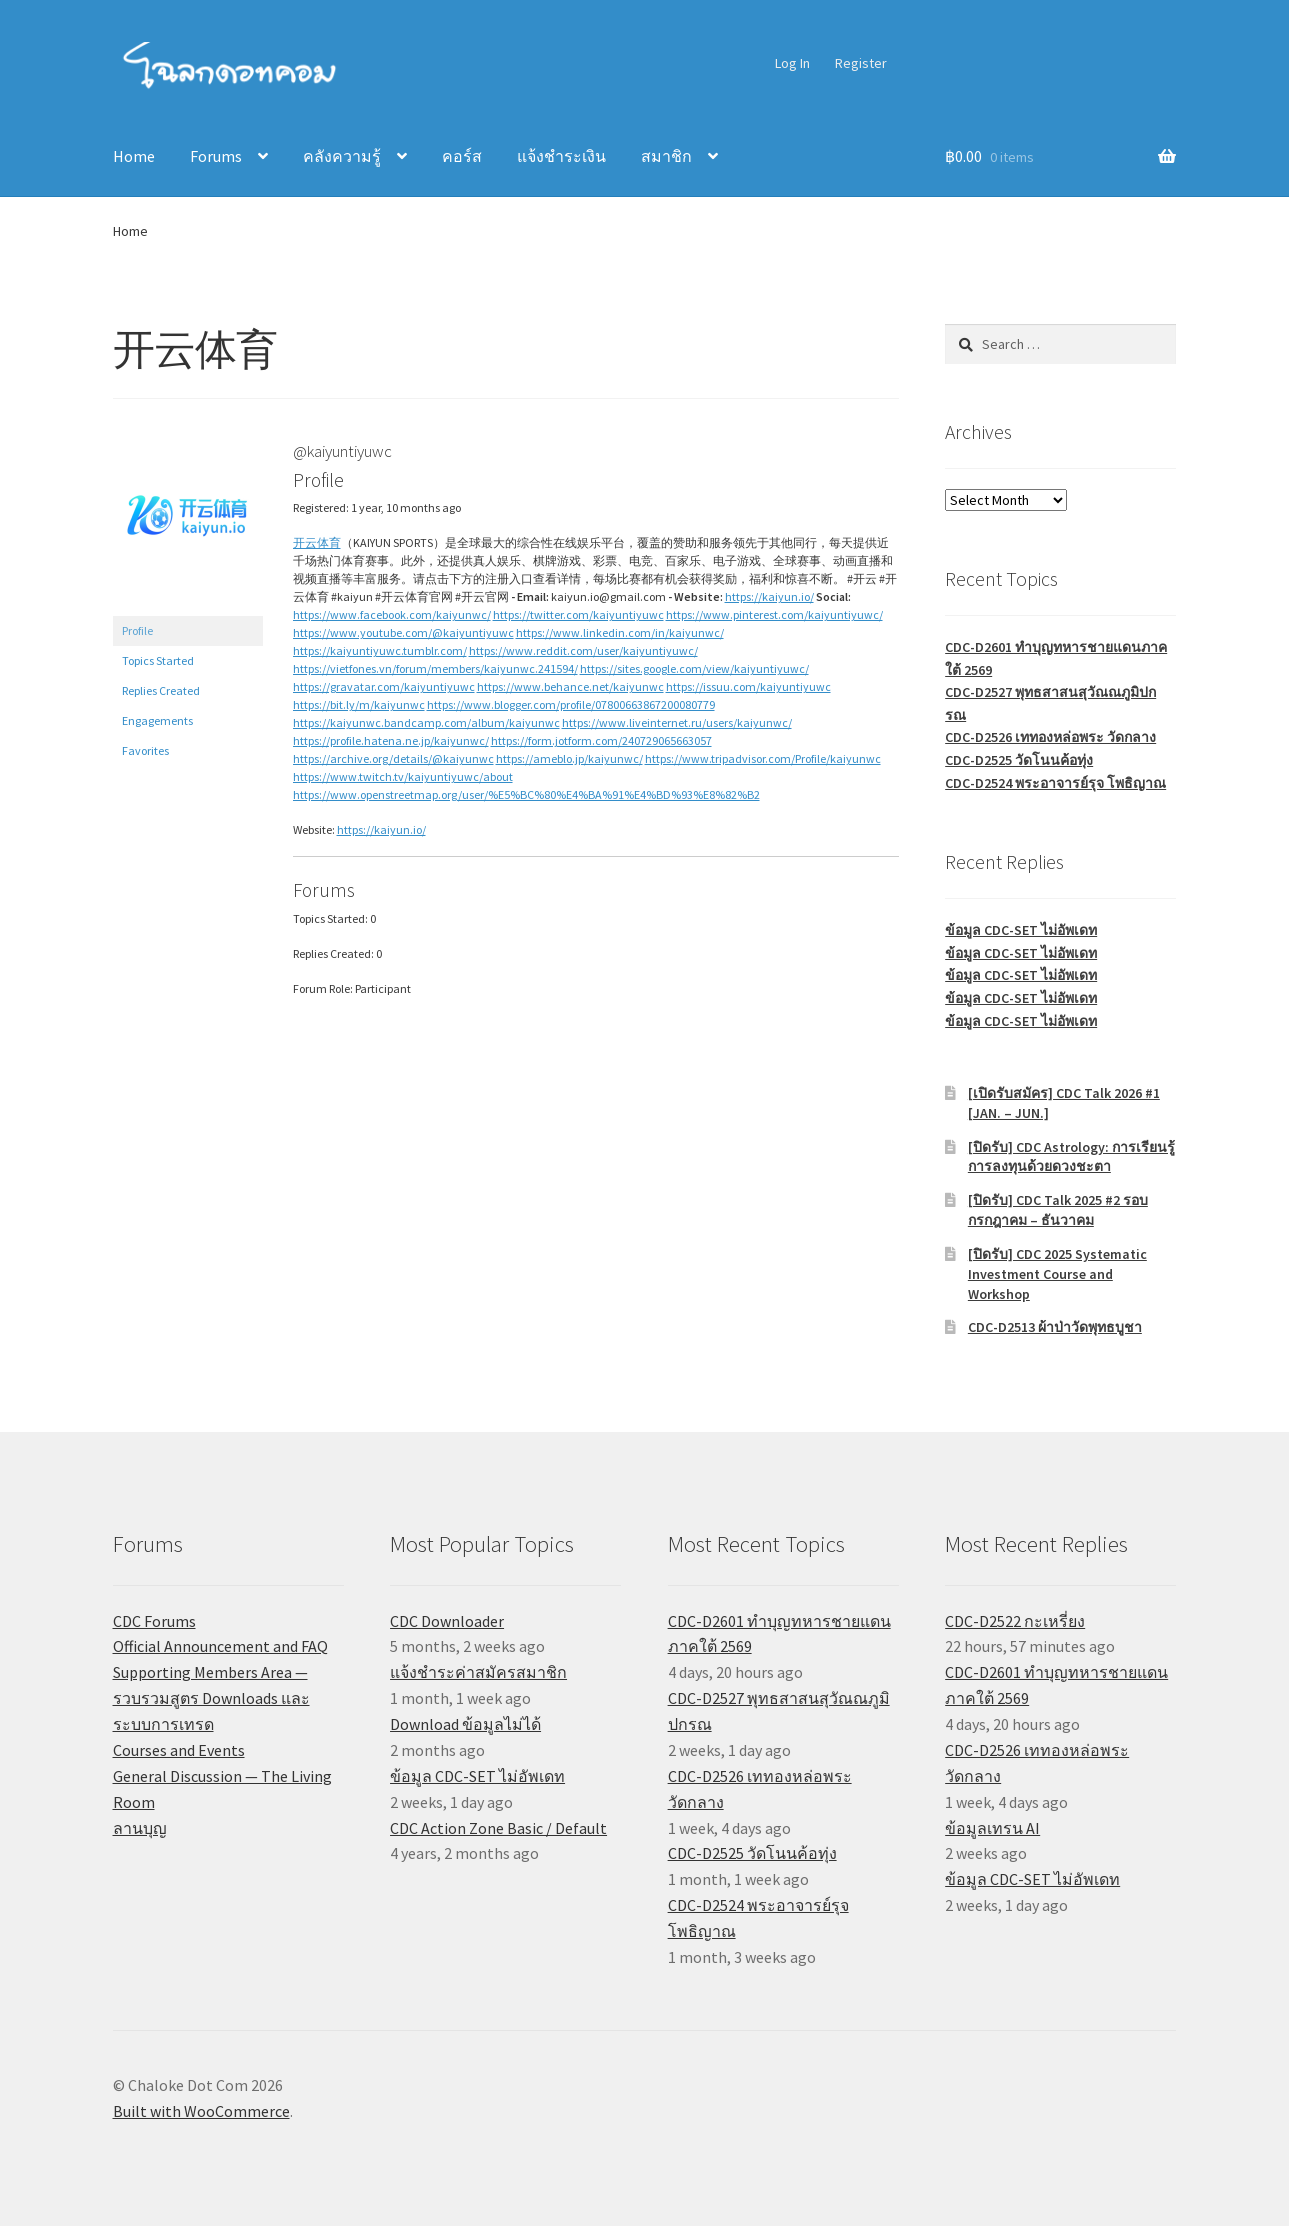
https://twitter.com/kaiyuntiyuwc (578, 614)
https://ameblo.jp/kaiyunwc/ (569, 758)
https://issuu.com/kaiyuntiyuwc (748, 686)
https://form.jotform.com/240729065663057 (601, 740)
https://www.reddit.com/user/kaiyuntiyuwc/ (583, 650)
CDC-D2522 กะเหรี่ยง (1015, 1621)
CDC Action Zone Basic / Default (498, 1828)
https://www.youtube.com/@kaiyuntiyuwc (403, 632)
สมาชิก (666, 156)
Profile (137, 630)
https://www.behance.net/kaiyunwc (570, 686)
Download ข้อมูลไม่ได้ (465, 1724)
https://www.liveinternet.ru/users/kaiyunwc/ (677, 722)
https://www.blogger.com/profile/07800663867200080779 (571, 704)
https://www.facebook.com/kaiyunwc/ (392, 614)
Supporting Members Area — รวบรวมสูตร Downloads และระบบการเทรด (211, 1698)
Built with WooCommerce (201, 2111)
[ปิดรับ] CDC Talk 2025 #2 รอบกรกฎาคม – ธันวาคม (1058, 1210)
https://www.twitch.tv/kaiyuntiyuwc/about (403, 776)
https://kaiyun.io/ (769, 596)
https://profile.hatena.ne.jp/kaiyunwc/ (391, 740)
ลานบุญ (140, 1828)
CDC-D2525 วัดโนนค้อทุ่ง (1019, 760)
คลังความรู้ (342, 156)
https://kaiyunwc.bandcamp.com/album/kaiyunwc (426, 722)
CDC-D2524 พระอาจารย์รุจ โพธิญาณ (1055, 783)
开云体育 (317, 542)
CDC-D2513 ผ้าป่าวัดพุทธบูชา (1055, 1327)
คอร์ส (462, 156)
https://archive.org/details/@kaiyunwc (393, 758)
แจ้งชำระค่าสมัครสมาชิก (478, 1672)
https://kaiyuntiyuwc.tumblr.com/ (380, 650)
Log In (792, 63)
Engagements (157, 720)
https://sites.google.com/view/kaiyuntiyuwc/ (694, 668)
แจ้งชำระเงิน (561, 156)
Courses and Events (179, 1750)
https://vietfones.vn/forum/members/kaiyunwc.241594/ (435, 668)
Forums (216, 156)
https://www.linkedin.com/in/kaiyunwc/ (620, 632)
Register (861, 63)
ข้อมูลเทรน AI (992, 1828)
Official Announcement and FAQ (220, 1646)
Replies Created (161, 690)
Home (134, 156)
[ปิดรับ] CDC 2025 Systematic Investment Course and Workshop (1057, 1274)
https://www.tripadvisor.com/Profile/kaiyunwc (763, 758)
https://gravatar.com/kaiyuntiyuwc (384, 686)
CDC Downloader (447, 1621)
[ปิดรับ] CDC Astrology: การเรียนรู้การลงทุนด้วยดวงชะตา (1071, 1157)
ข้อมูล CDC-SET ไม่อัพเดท (1021, 930)
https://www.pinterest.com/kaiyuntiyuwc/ (774, 614)
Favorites (145, 750)
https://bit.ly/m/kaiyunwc (359, 704)
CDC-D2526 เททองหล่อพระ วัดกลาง (1050, 737)
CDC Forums (154, 1621)
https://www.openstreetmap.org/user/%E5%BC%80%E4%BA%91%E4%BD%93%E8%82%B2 (526, 794)
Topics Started (158, 660)
